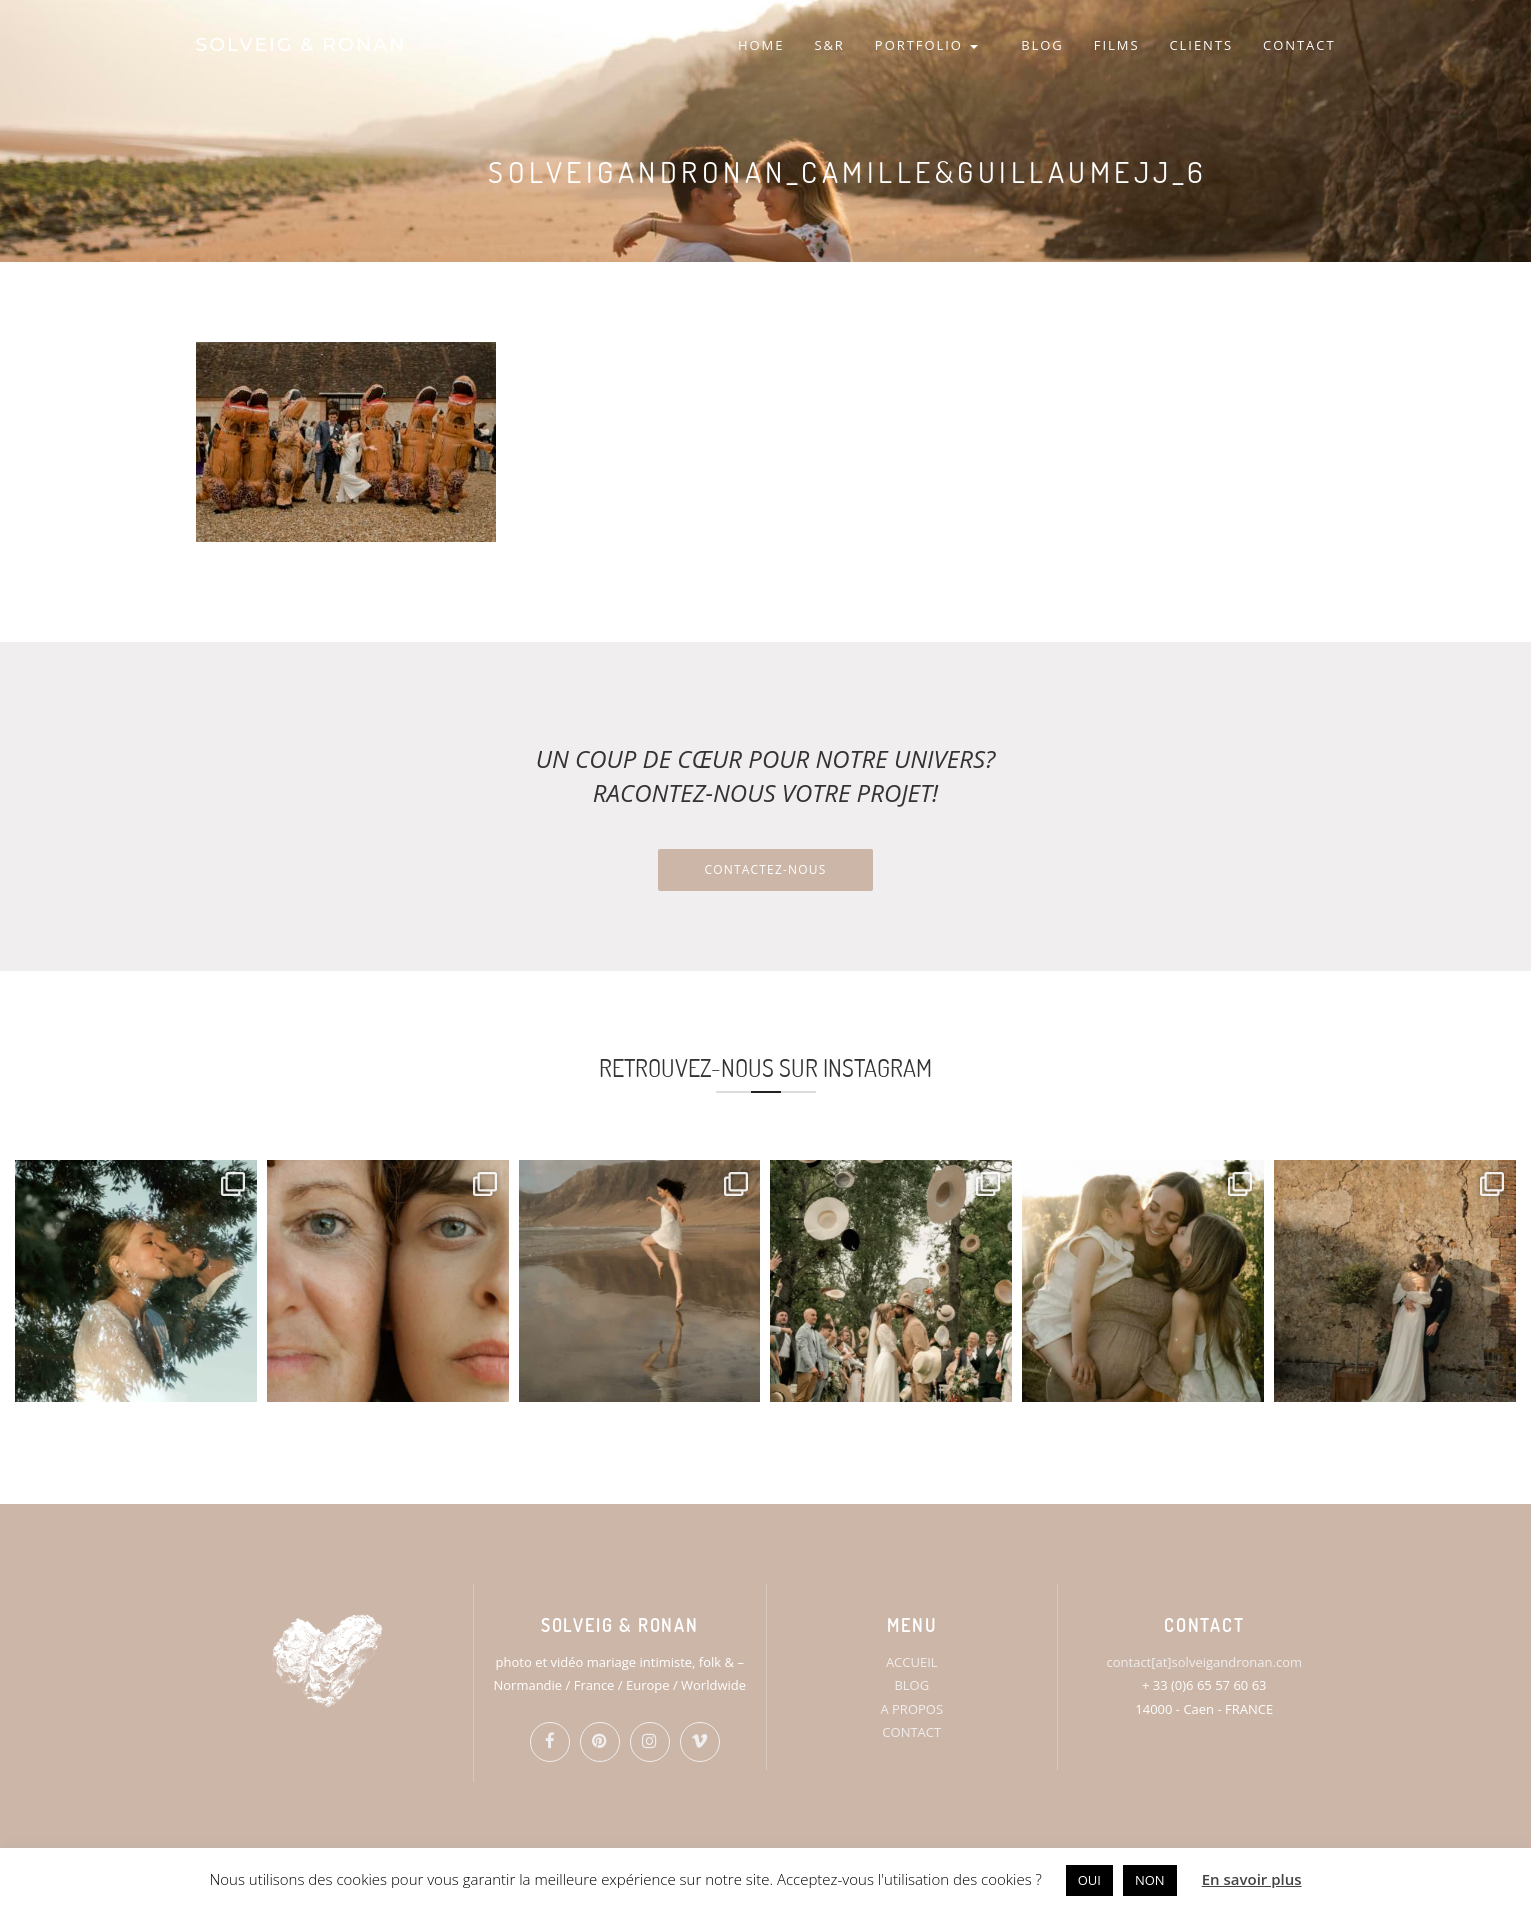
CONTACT (1299, 45)
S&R (829, 45)
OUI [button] (1089, 1880)
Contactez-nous (765, 869)
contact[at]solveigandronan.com (1204, 1662)
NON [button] (1150, 1880)
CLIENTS (1201, 45)
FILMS (1117, 45)
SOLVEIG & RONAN (301, 44)
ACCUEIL (912, 1662)
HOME (761, 45)
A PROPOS (911, 1709)
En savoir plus (1252, 1879)
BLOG (1042, 45)
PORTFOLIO (926, 45)
